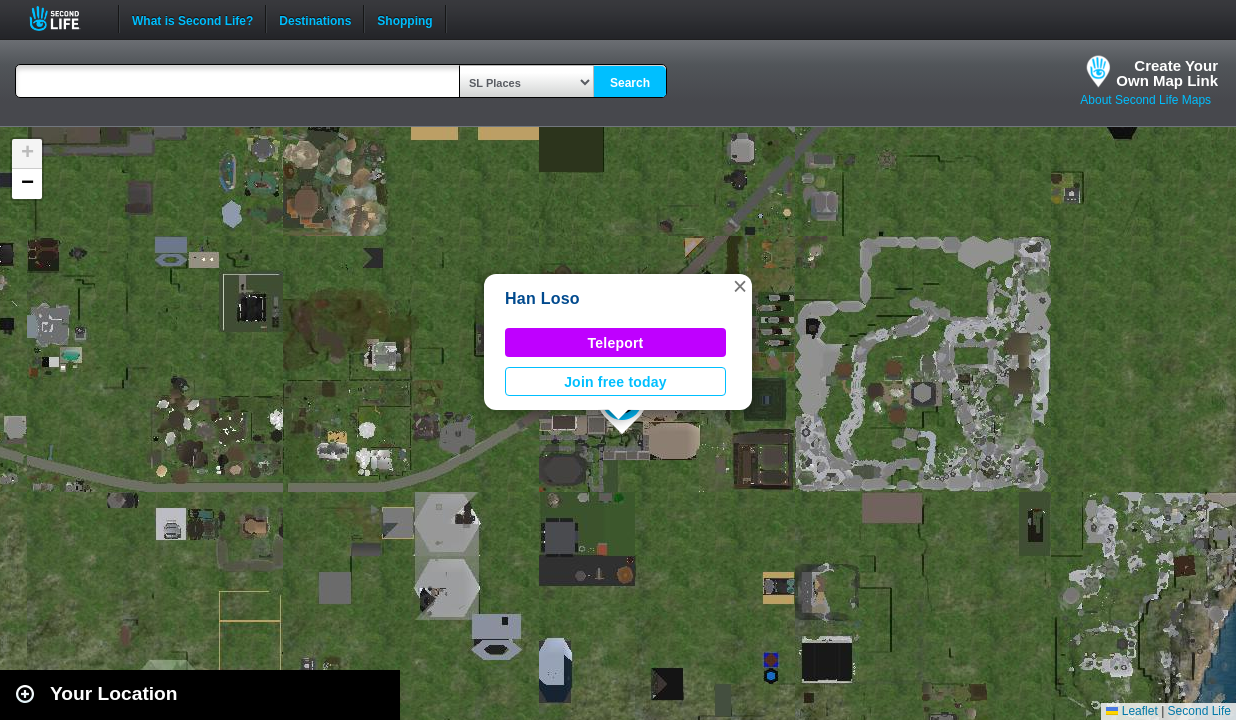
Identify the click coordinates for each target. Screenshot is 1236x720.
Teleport (616, 343)
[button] (740, 286)
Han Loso (542, 298)
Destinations (315, 19)
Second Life (65, 18)
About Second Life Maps (1145, 100)
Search (630, 83)
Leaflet (1131, 711)
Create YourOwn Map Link (1167, 73)
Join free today (615, 382)
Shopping (404, 19)
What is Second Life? (192, 19)
